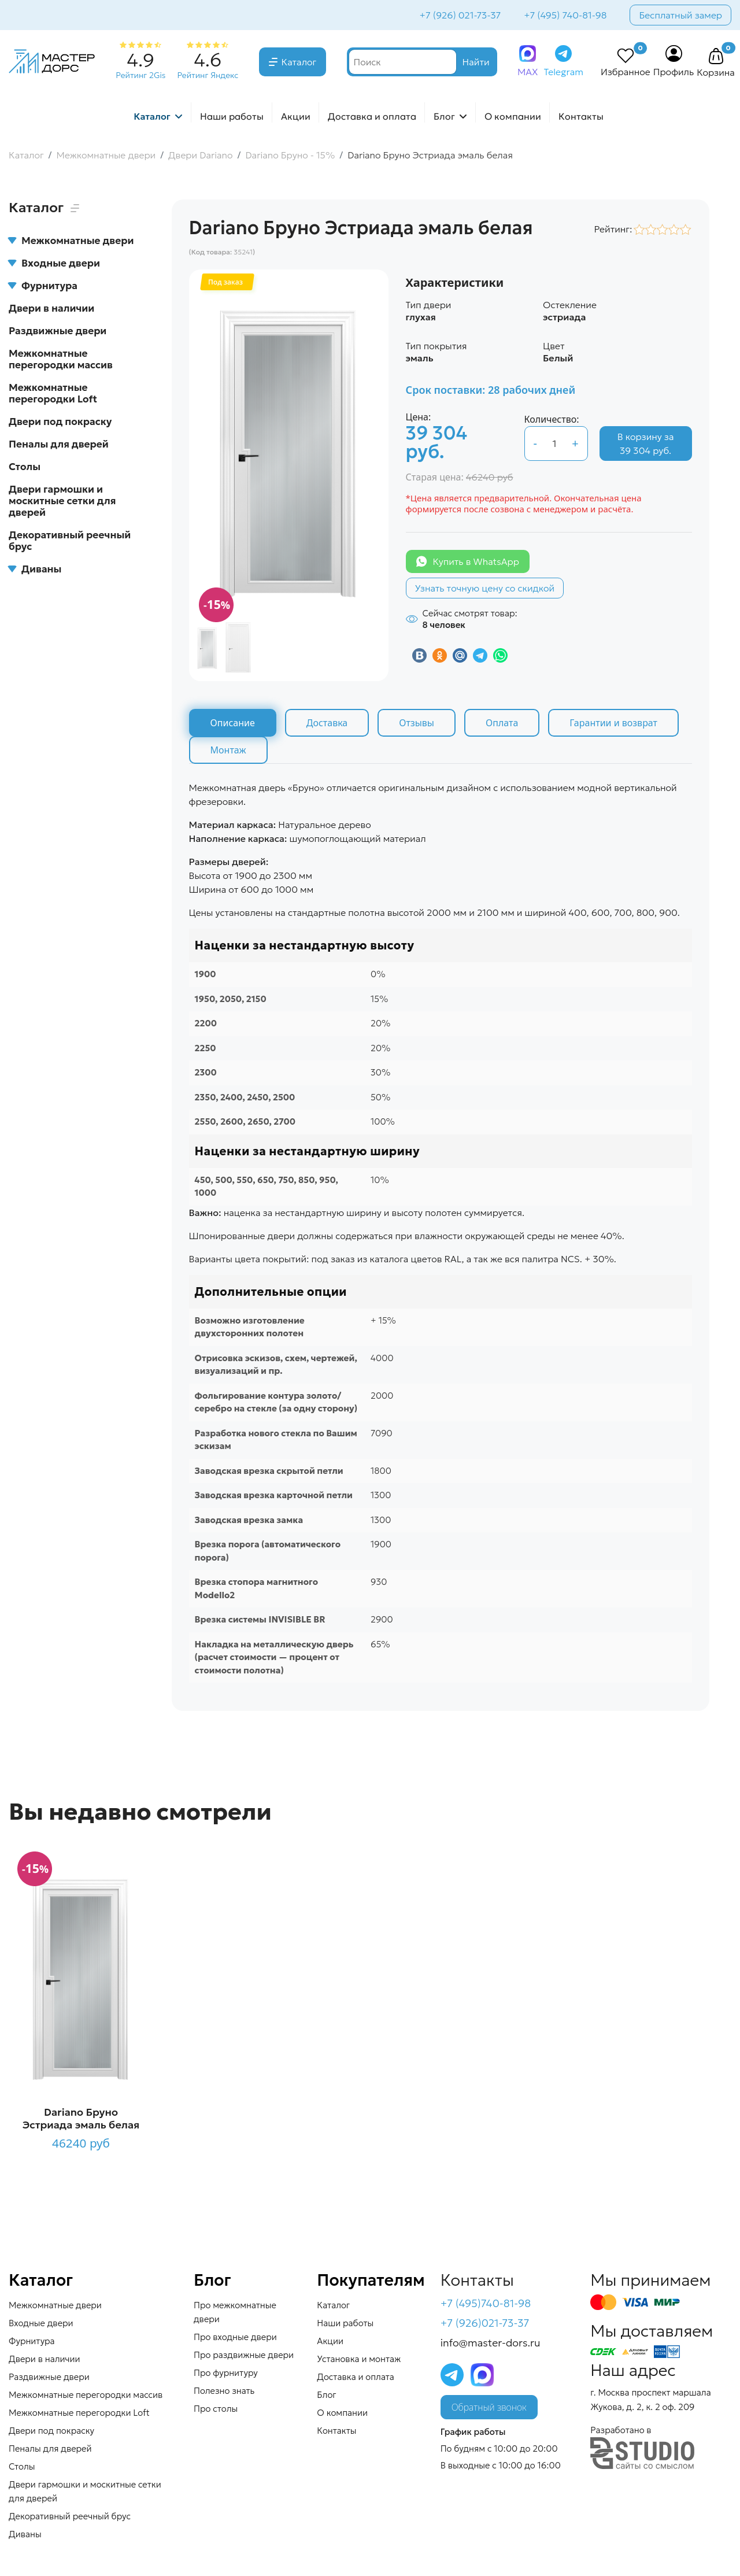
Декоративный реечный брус (70, 540)
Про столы (216, 2408)
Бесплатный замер (680, 15)
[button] (716, 56)
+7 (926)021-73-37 (485, 2323)
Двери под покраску (60, 421)
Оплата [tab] (502, 722)
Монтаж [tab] (228, 750)
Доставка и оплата (372, 116)
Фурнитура (43, 285)
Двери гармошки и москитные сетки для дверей (62, 501)
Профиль (673, 71)
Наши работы (232, 116)
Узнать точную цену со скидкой (485, 588)
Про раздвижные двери (244, 2354)
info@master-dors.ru (491, 2342)
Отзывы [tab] (416, 722)
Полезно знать (224, 2390)
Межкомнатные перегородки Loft (53, 393)
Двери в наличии (51, 308)
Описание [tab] (232, 722)
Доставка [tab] (327, 722)
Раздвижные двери (57, 330)
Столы (24, 466)
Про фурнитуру (226, 2372)
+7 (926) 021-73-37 (460, 15)
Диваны (35, 569)
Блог (444, 116)
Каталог (299, 62)
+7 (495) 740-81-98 (565, 15)
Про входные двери (235, 2336)
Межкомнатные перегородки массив (61, 359)
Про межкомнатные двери (235, 2312)
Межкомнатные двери (71, 240)
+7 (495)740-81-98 (486, 2303)
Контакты (581, 116)
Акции (295, 116)
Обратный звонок (489, 2407)
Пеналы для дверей (59, 444)
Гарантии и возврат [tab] (613, 722)
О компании (512, 116)
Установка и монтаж (359, 2358)
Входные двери (54, 263)
